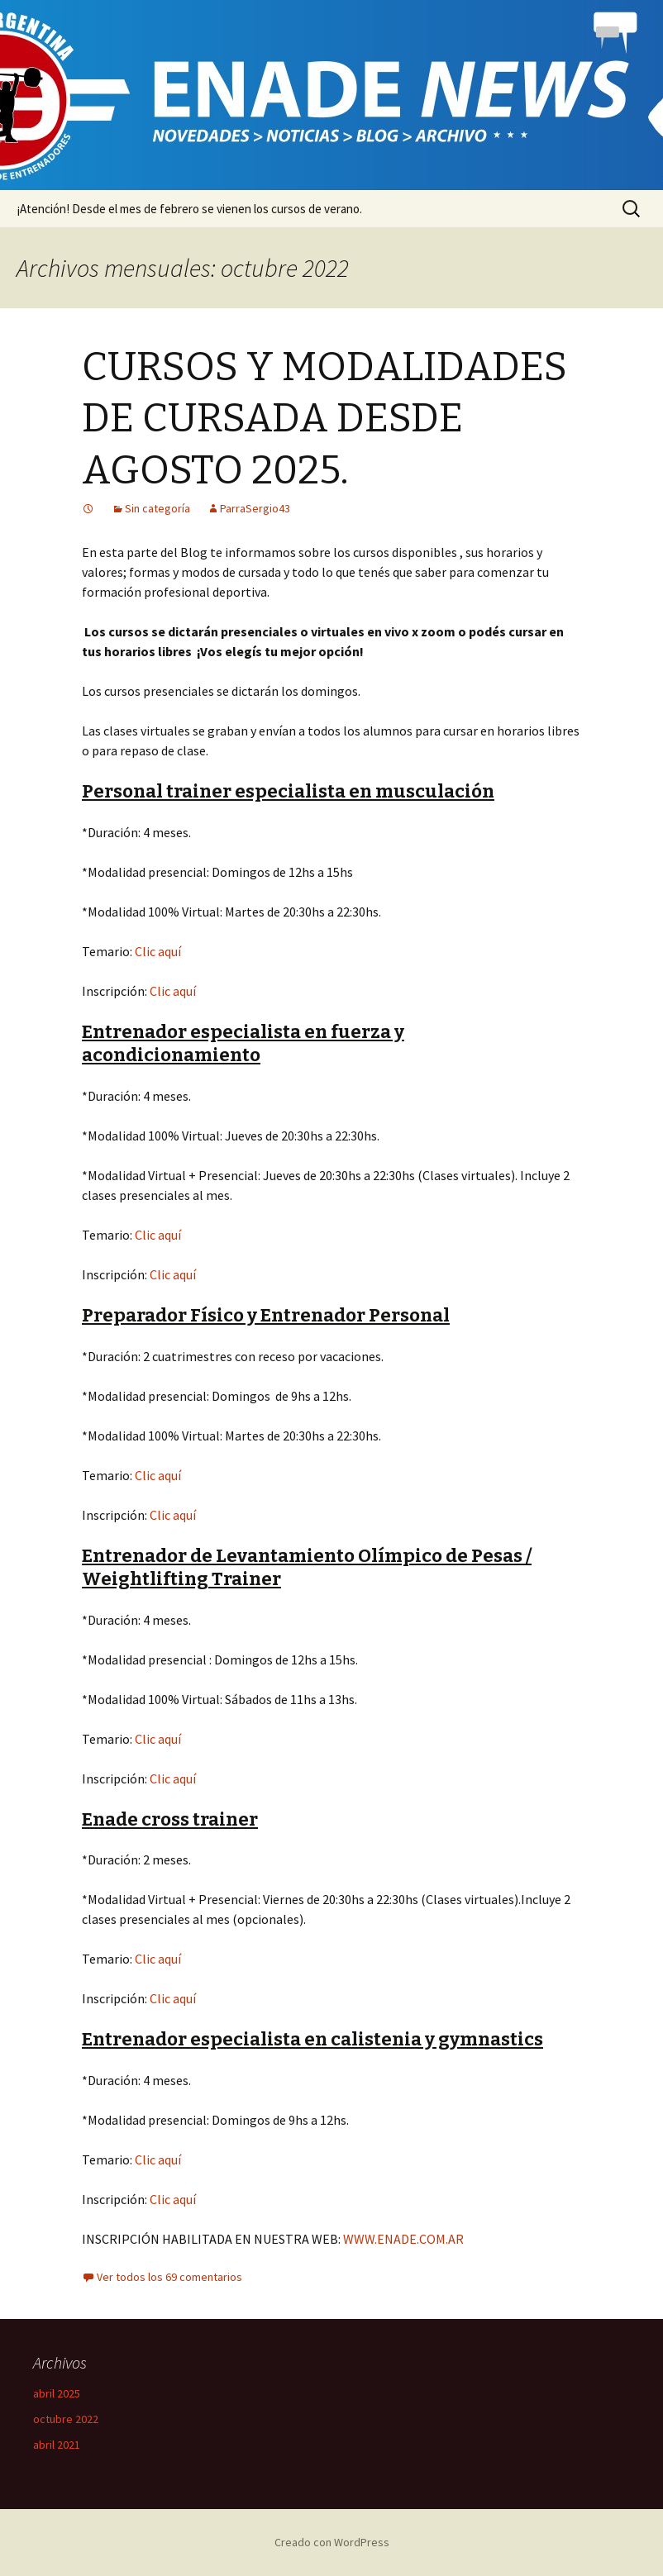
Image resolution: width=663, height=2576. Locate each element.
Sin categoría (157, 508)
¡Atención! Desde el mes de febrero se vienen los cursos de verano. (189, 209)
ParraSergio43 (255, 508)
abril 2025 (56, 2393)
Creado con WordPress (331, 2542)
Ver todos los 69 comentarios (169, 2276)
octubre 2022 (65, 2419)
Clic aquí (158, 951)
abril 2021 (56, 2444)
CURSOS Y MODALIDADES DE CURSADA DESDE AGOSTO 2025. (324, 418)
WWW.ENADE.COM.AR (403, 2239)
